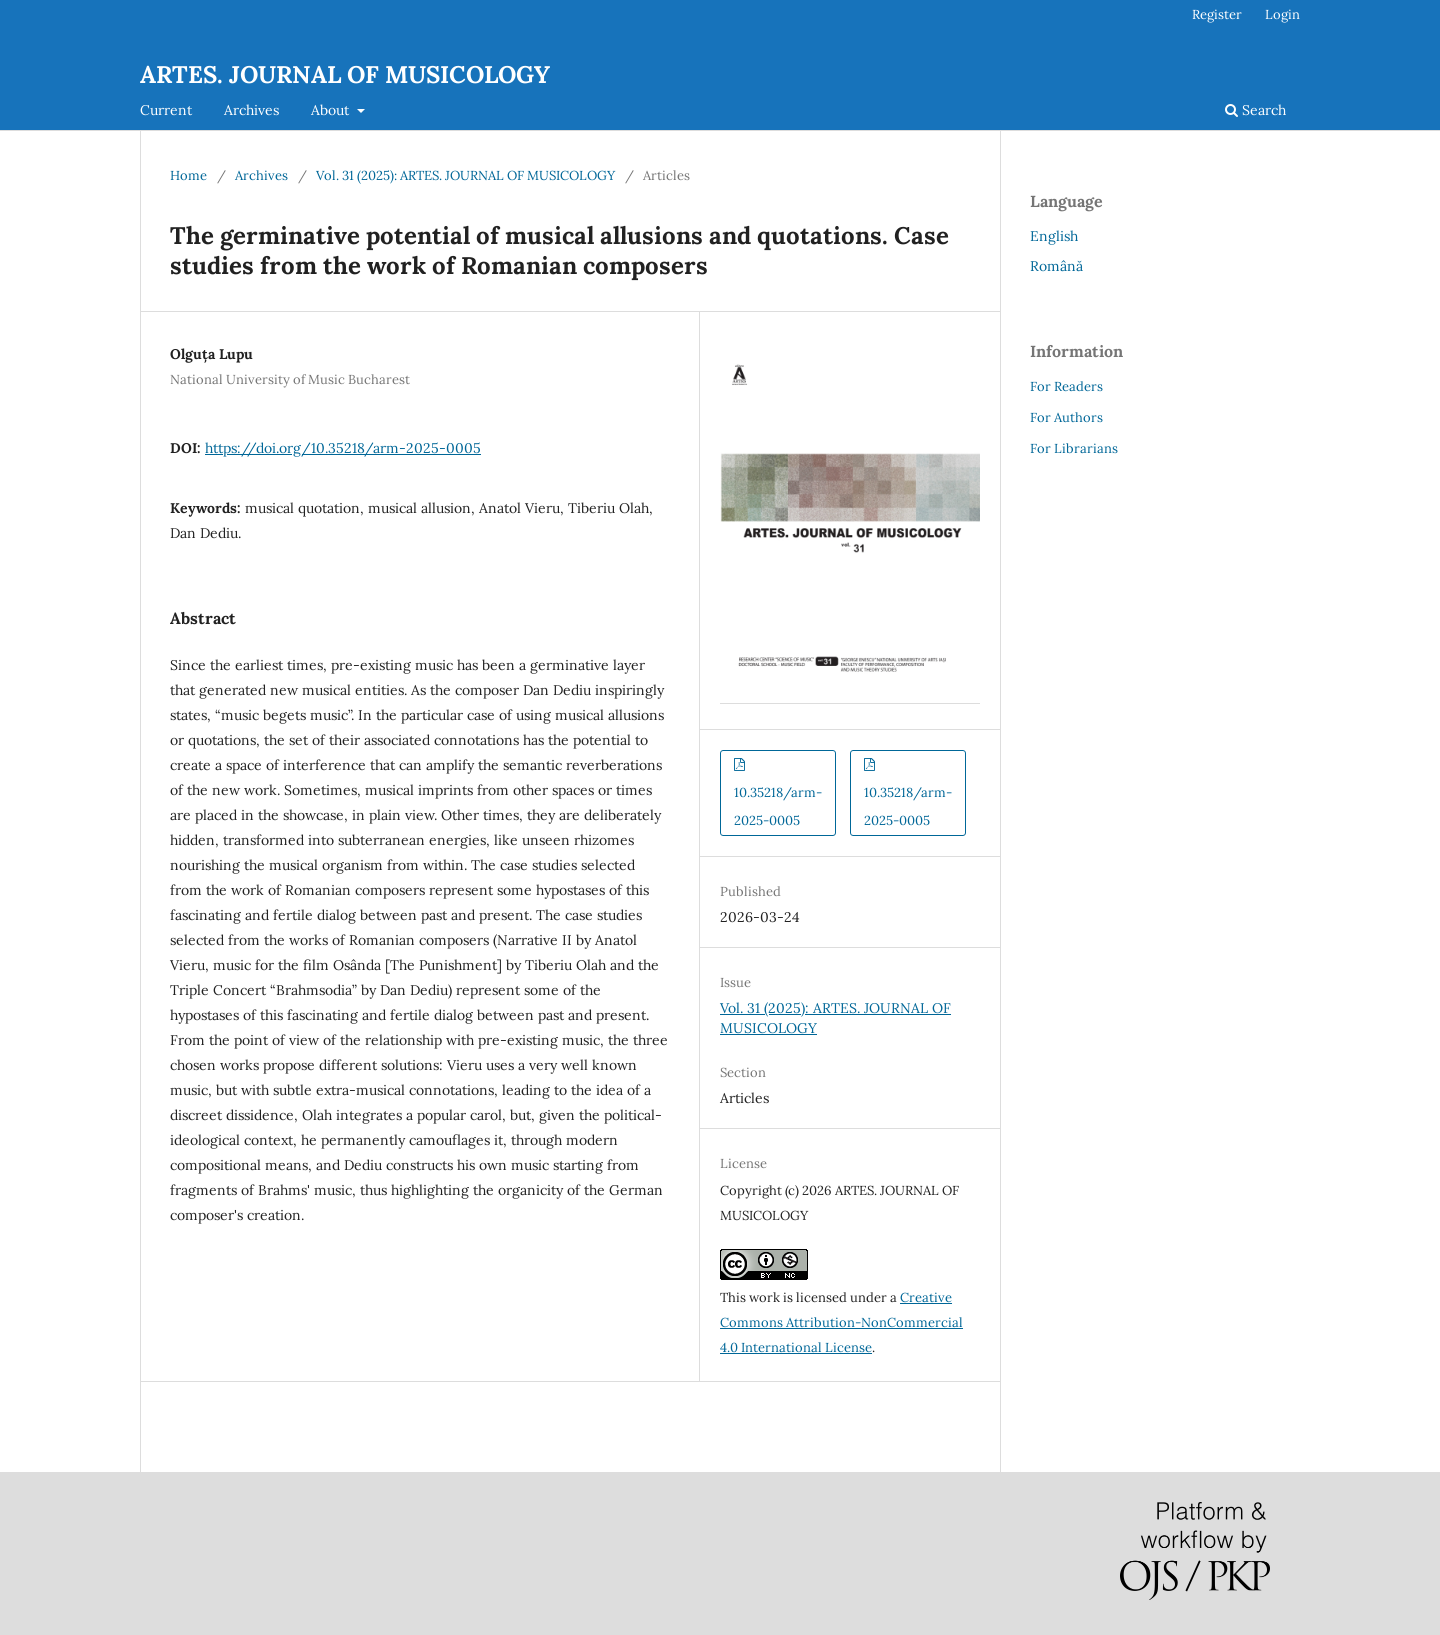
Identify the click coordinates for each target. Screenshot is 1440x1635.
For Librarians (1074, 448)
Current (166, 110)
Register (1217, 14)
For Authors (1066, 417)
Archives (251, 110)
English (1054, 236)
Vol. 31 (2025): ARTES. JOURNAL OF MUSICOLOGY (465, 175)
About (332, 110)
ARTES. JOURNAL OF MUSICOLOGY (345, 74)
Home (188, 175)
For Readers (1066, 386)
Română (1056, 266)
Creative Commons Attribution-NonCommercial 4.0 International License (841, 1322)
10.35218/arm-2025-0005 (778, 806)
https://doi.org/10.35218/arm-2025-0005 (343, 448)
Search (1255, 110)
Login (1282, 14)
